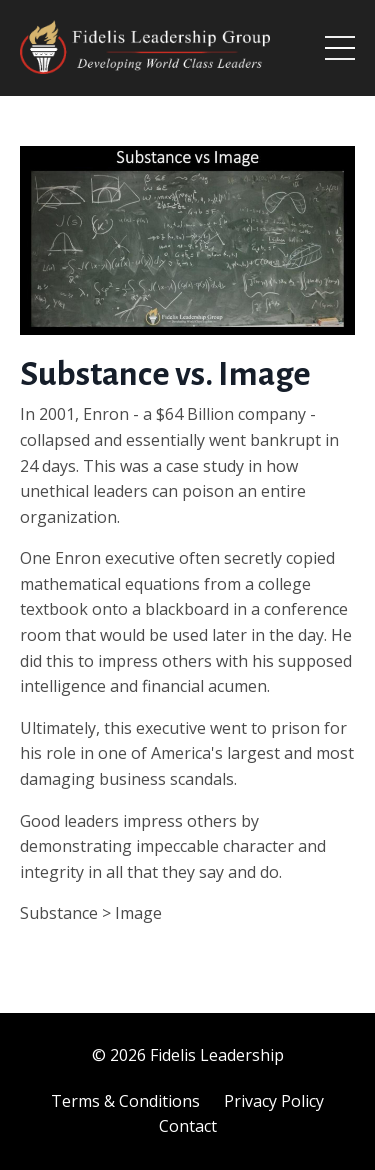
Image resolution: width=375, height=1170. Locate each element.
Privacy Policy (274, 1101)
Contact (188, 1126)
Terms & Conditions (125, 1101)
